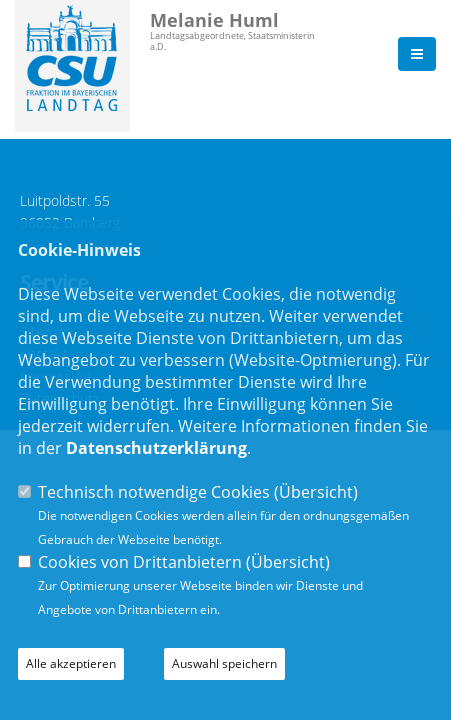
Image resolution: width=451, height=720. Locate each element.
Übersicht (316, 492)
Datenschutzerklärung (156, 448)
